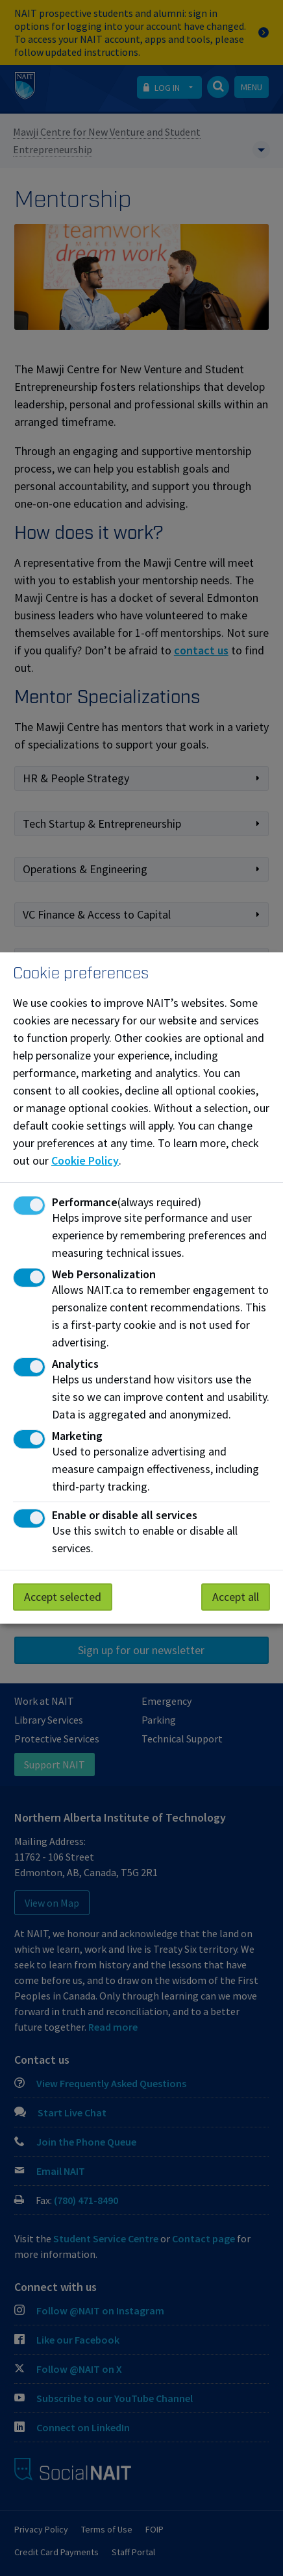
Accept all (235, 1596)
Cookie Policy (85, 1160)
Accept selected (62, 1596)
